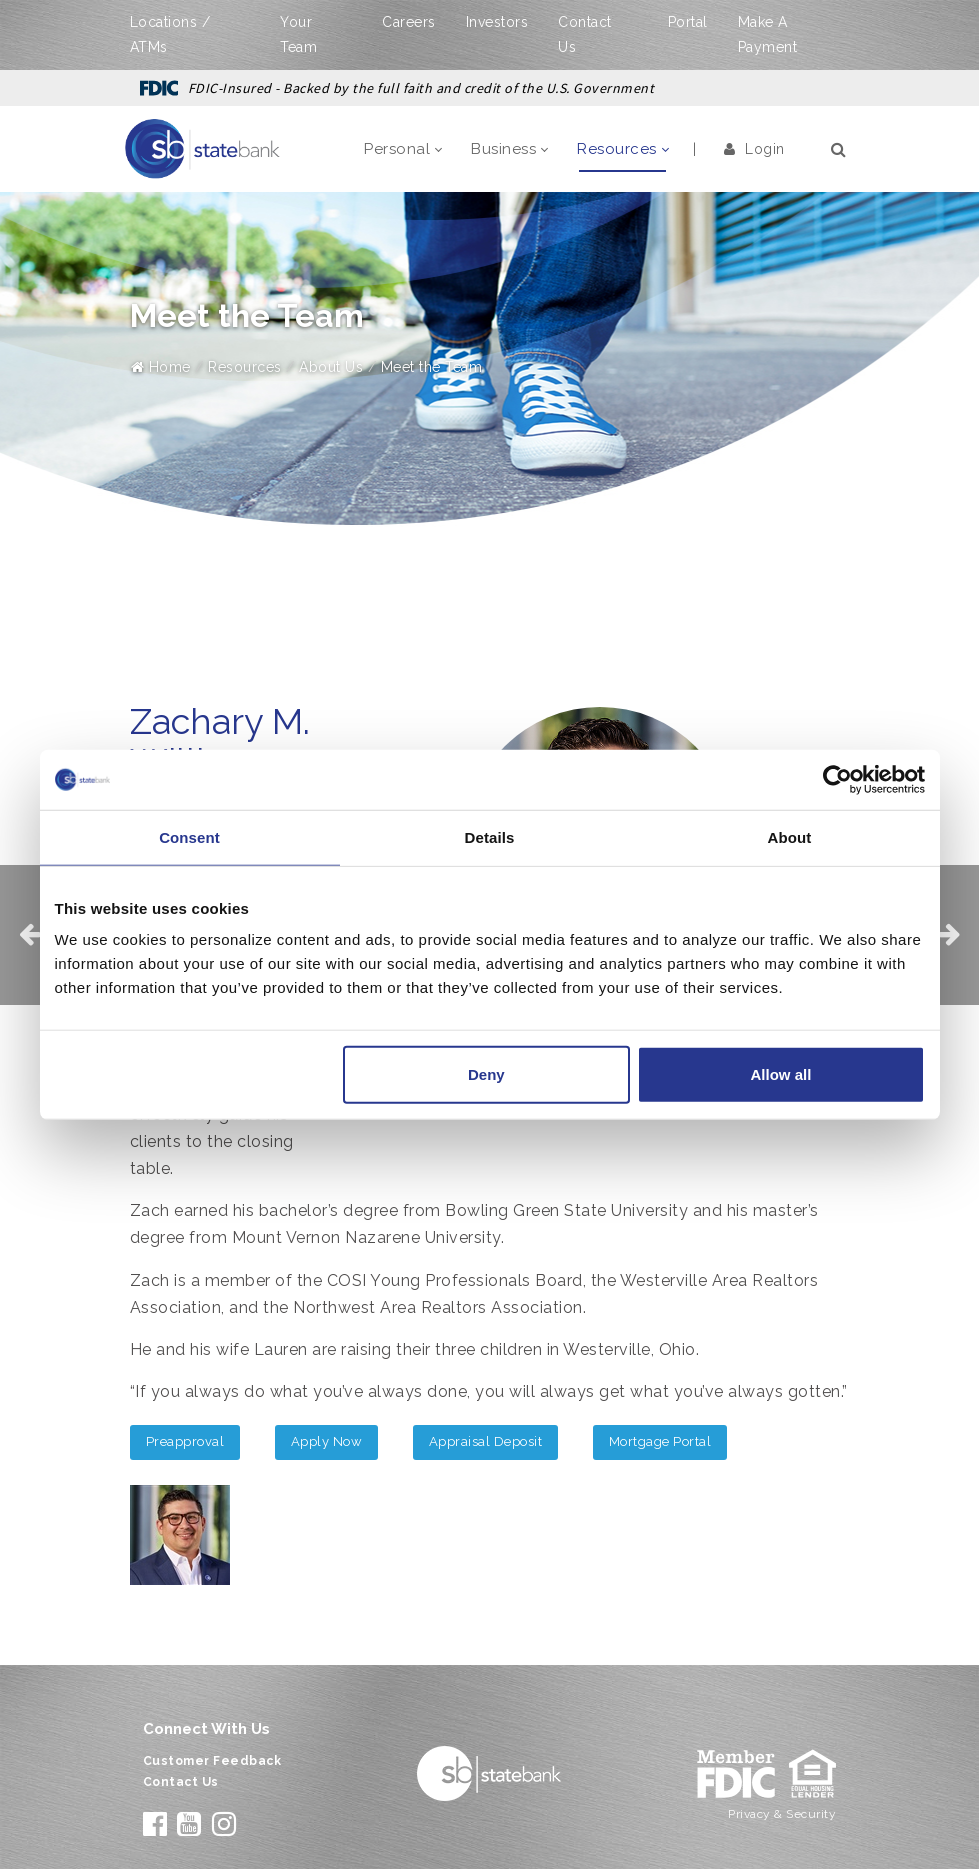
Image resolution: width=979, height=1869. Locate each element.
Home (161, 367)
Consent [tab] (189, 836)
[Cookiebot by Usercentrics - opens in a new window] (837, 779)
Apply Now (327, 1441)
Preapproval (185, 1441)
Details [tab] (490, 836)
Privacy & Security (782, 1814)
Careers (409, 22)
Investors (497, 22)
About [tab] (790, 836)
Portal (688, 22)
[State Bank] (203, 148)
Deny (486, 1074)
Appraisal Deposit (486, 1441)
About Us (331, 367)
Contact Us (181, 1782)
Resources (245, 367)
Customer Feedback (212, 1761)
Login (754, 149)
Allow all (781, 1074)
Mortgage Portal (660, 1441)
